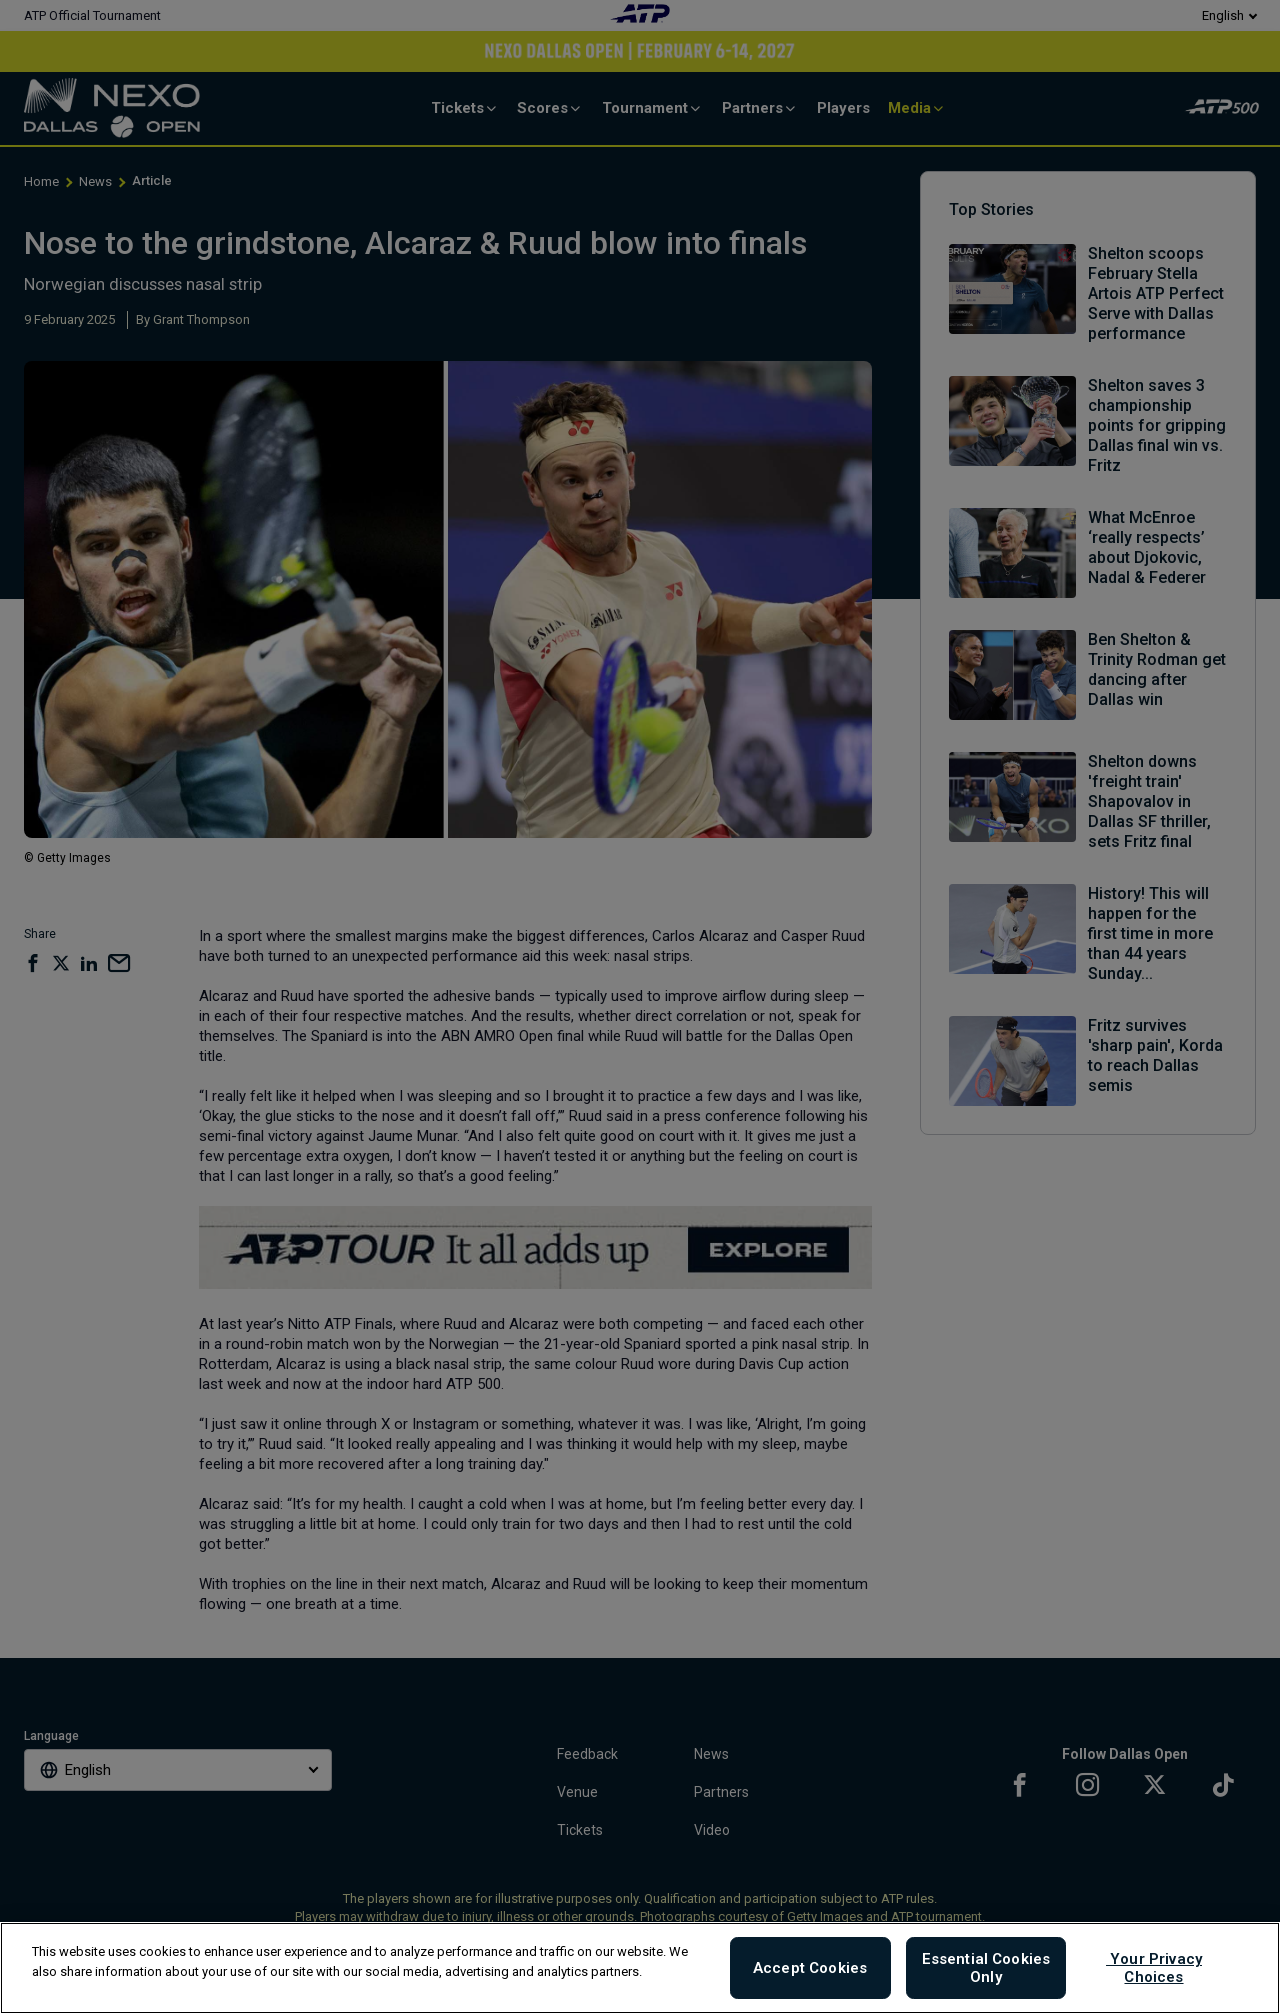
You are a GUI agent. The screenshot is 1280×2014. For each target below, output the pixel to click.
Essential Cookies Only (986, 1968)
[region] (640, 1968)
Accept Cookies (810, 1968)
